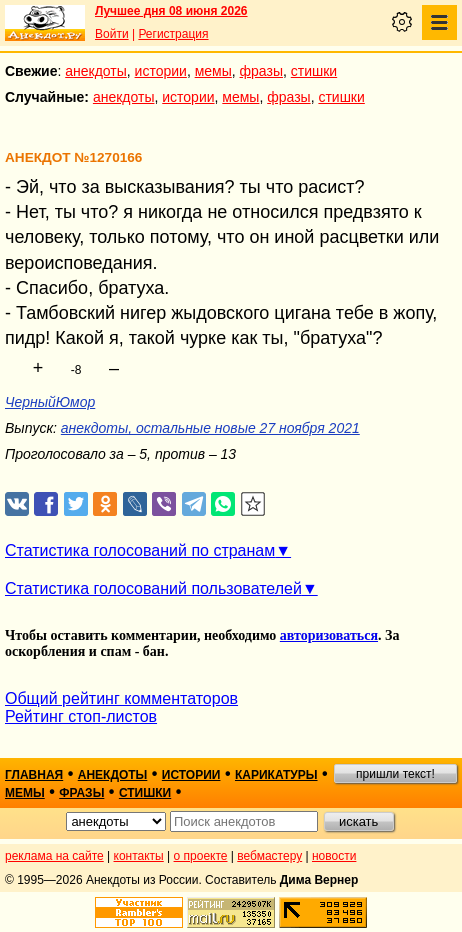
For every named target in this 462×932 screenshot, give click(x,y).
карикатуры (276, 775)
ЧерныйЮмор (50, 402)
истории (161, 71)
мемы (213, 71)
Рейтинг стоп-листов (81, 716)
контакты (139, 856)
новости (334, 856)
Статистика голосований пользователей (153, 588)
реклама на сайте (54, 856)
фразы (261, 71)
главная (34, 775)
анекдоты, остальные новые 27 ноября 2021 (210, 428)
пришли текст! (395, 774)
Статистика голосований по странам (140, 550)
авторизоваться (329, 635)
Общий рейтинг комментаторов (121, 698)
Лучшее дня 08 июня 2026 (171, 11)
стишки (314, 71)
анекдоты (96, 71)
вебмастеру (269, 856)
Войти (112, 34)
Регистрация (173, 34)
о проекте (201, 856)
